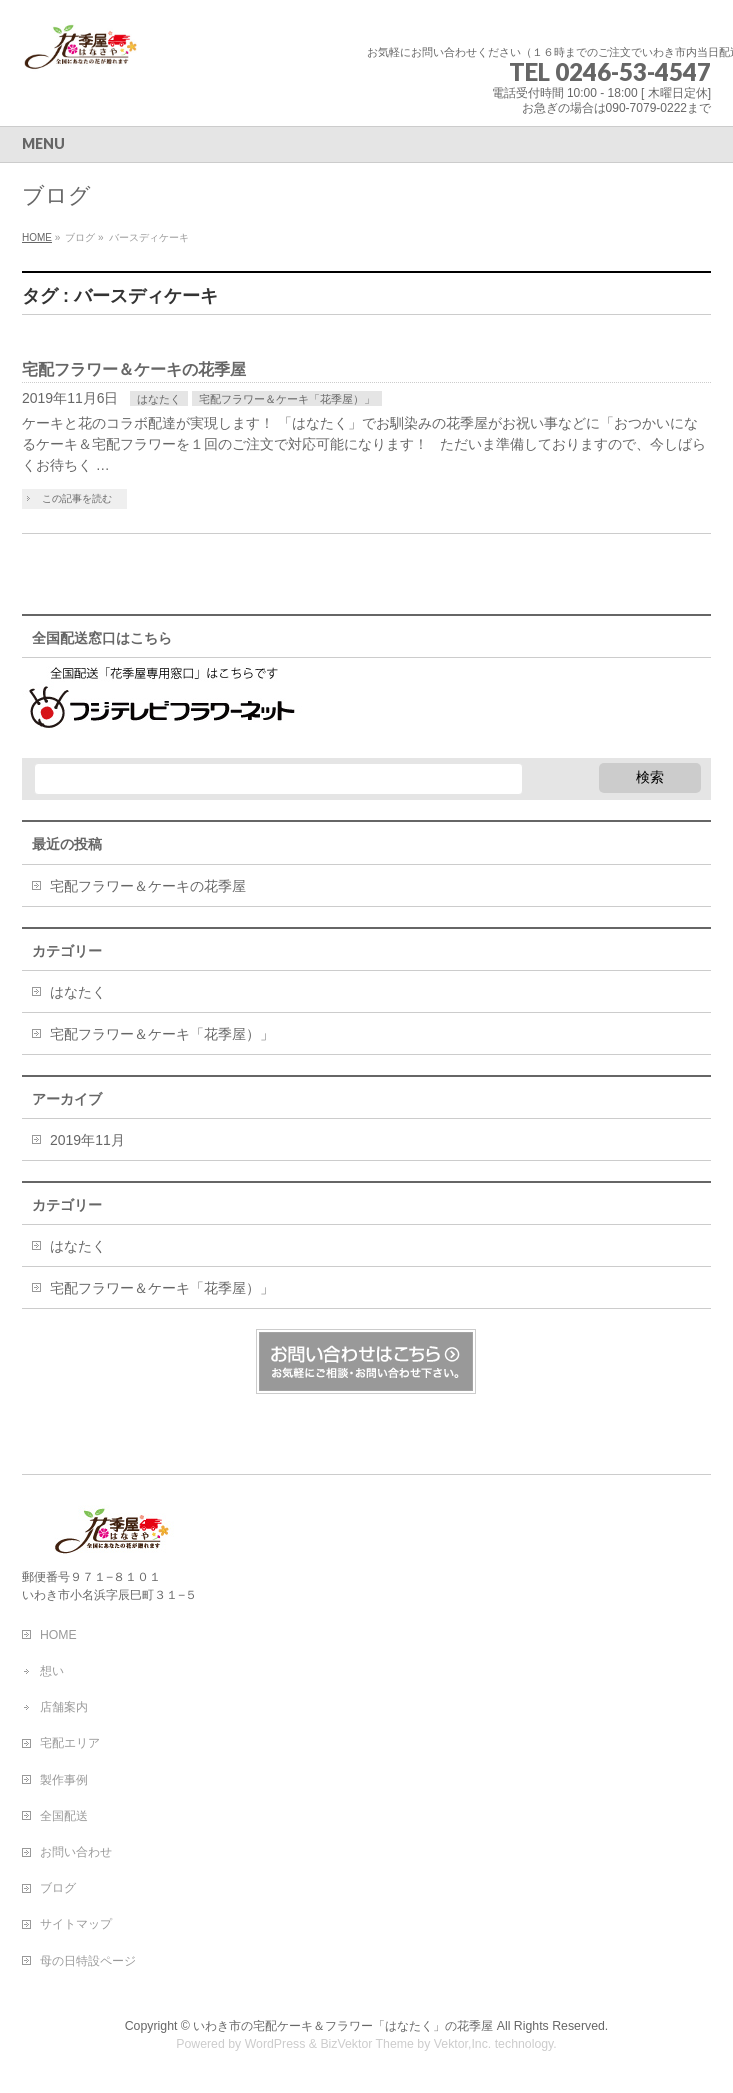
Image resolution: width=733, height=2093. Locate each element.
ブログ (58, 1888)
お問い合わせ (76, 1852)
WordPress (275, 2044)
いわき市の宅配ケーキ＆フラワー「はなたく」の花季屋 (343, 2026)
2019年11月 (87, 1140)
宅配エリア (70, 1743)
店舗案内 (64, 1707)
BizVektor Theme (367, 2044)
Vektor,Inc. (463, 2044)
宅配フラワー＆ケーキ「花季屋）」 (287, 399)
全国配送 (64, 1816)
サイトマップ (76, 1924)
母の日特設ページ (88, 1961)
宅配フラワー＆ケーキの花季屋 (134, 369)
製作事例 (64, 1780)
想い (52, 1671)
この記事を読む (77, 498)
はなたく (159, 399)
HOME (58, 1635)
